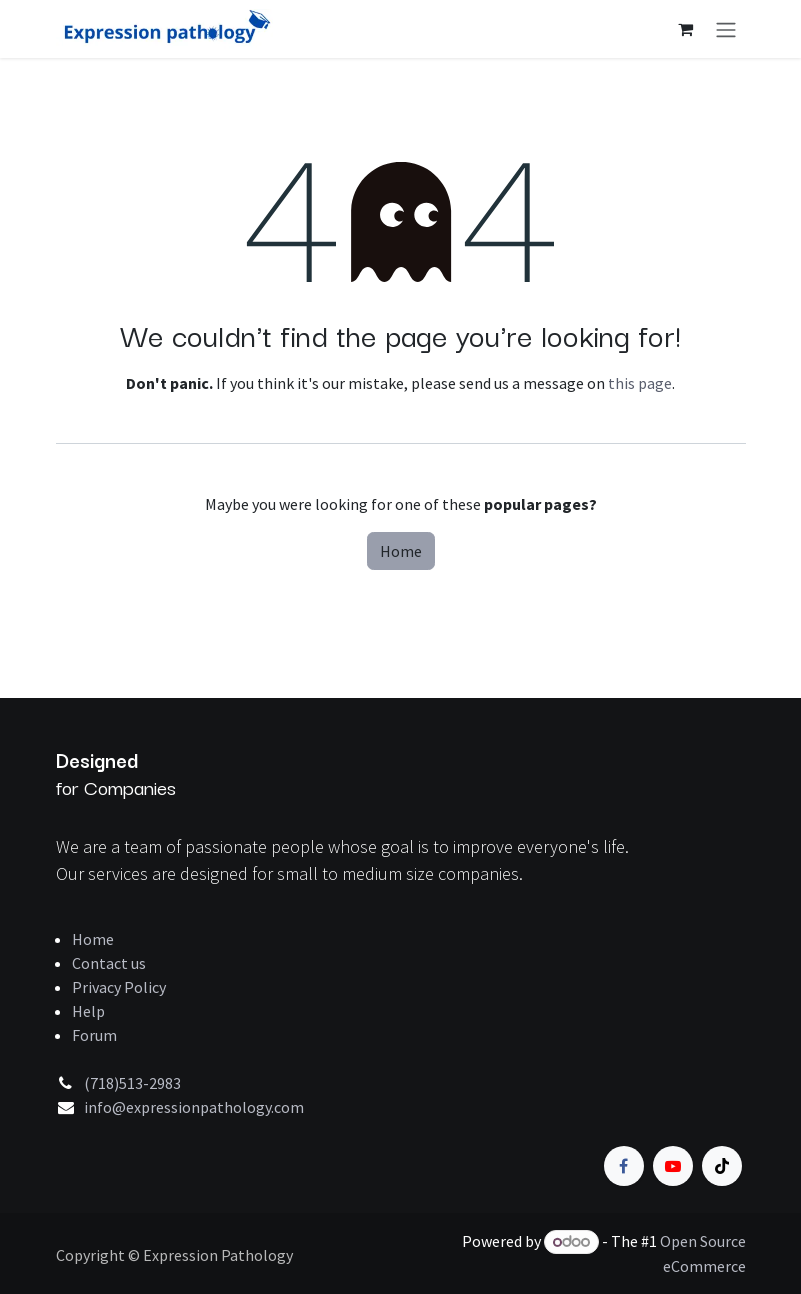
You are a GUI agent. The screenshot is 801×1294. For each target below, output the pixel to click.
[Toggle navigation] (726, 29)
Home (401, 551)
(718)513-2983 (132, 1083)
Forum (94, 1035)
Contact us (109, 963)
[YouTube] (673, 1166)
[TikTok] (722, 1166)
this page (640, 383)
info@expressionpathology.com (194, 1107)
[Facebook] (624, 1166)
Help (88, 1011)
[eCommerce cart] (686, 29)
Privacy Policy (119, 987)
